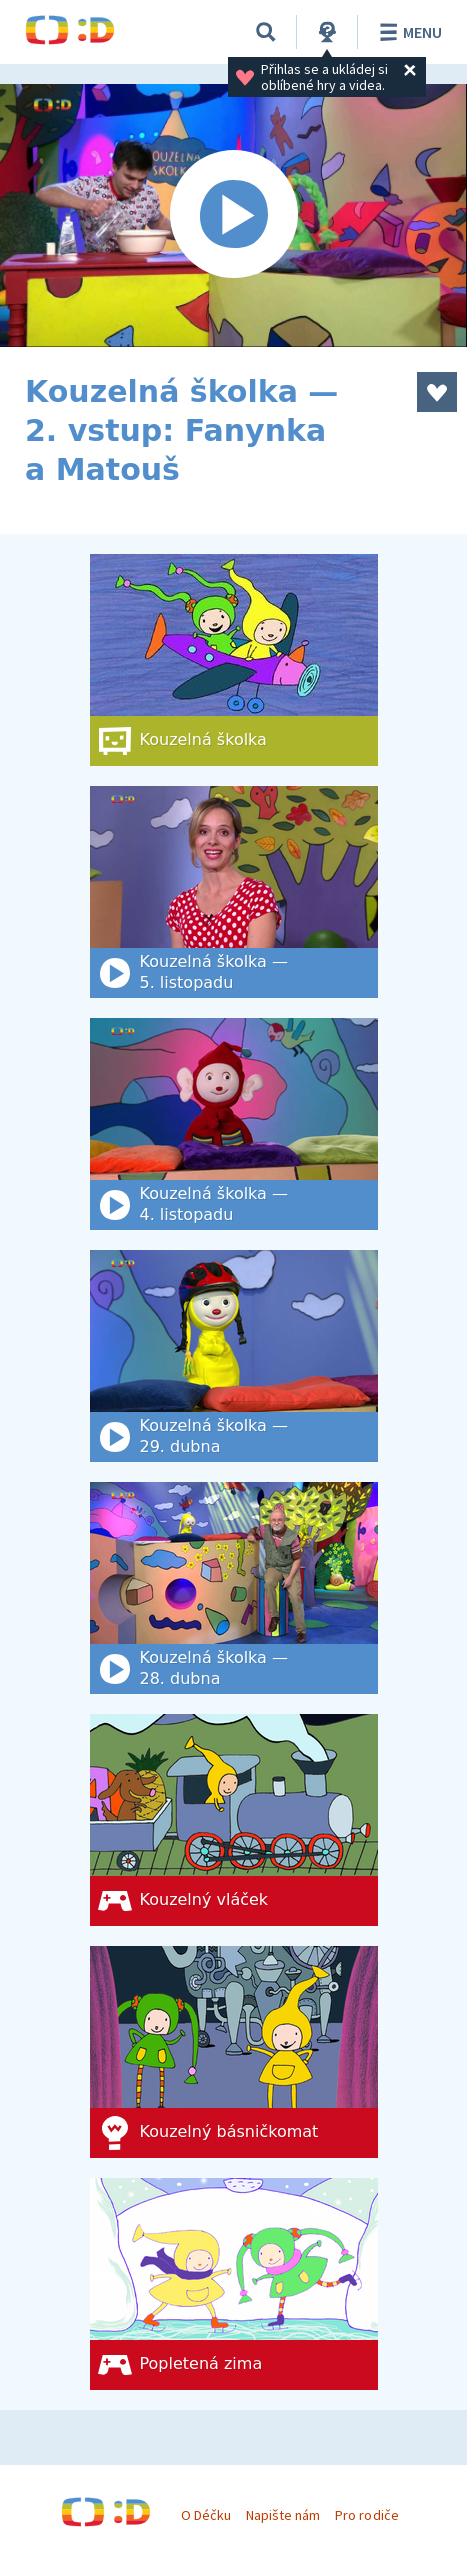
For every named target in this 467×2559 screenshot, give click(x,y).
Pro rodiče (366, 2515)
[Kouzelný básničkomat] (234, 2052)
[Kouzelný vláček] (234, 1820)
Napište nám (283, 2515)
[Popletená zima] (234, 2284)
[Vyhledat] (266, 32)
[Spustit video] (233, 215)
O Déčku (206, 2515)
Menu (407, 32)
